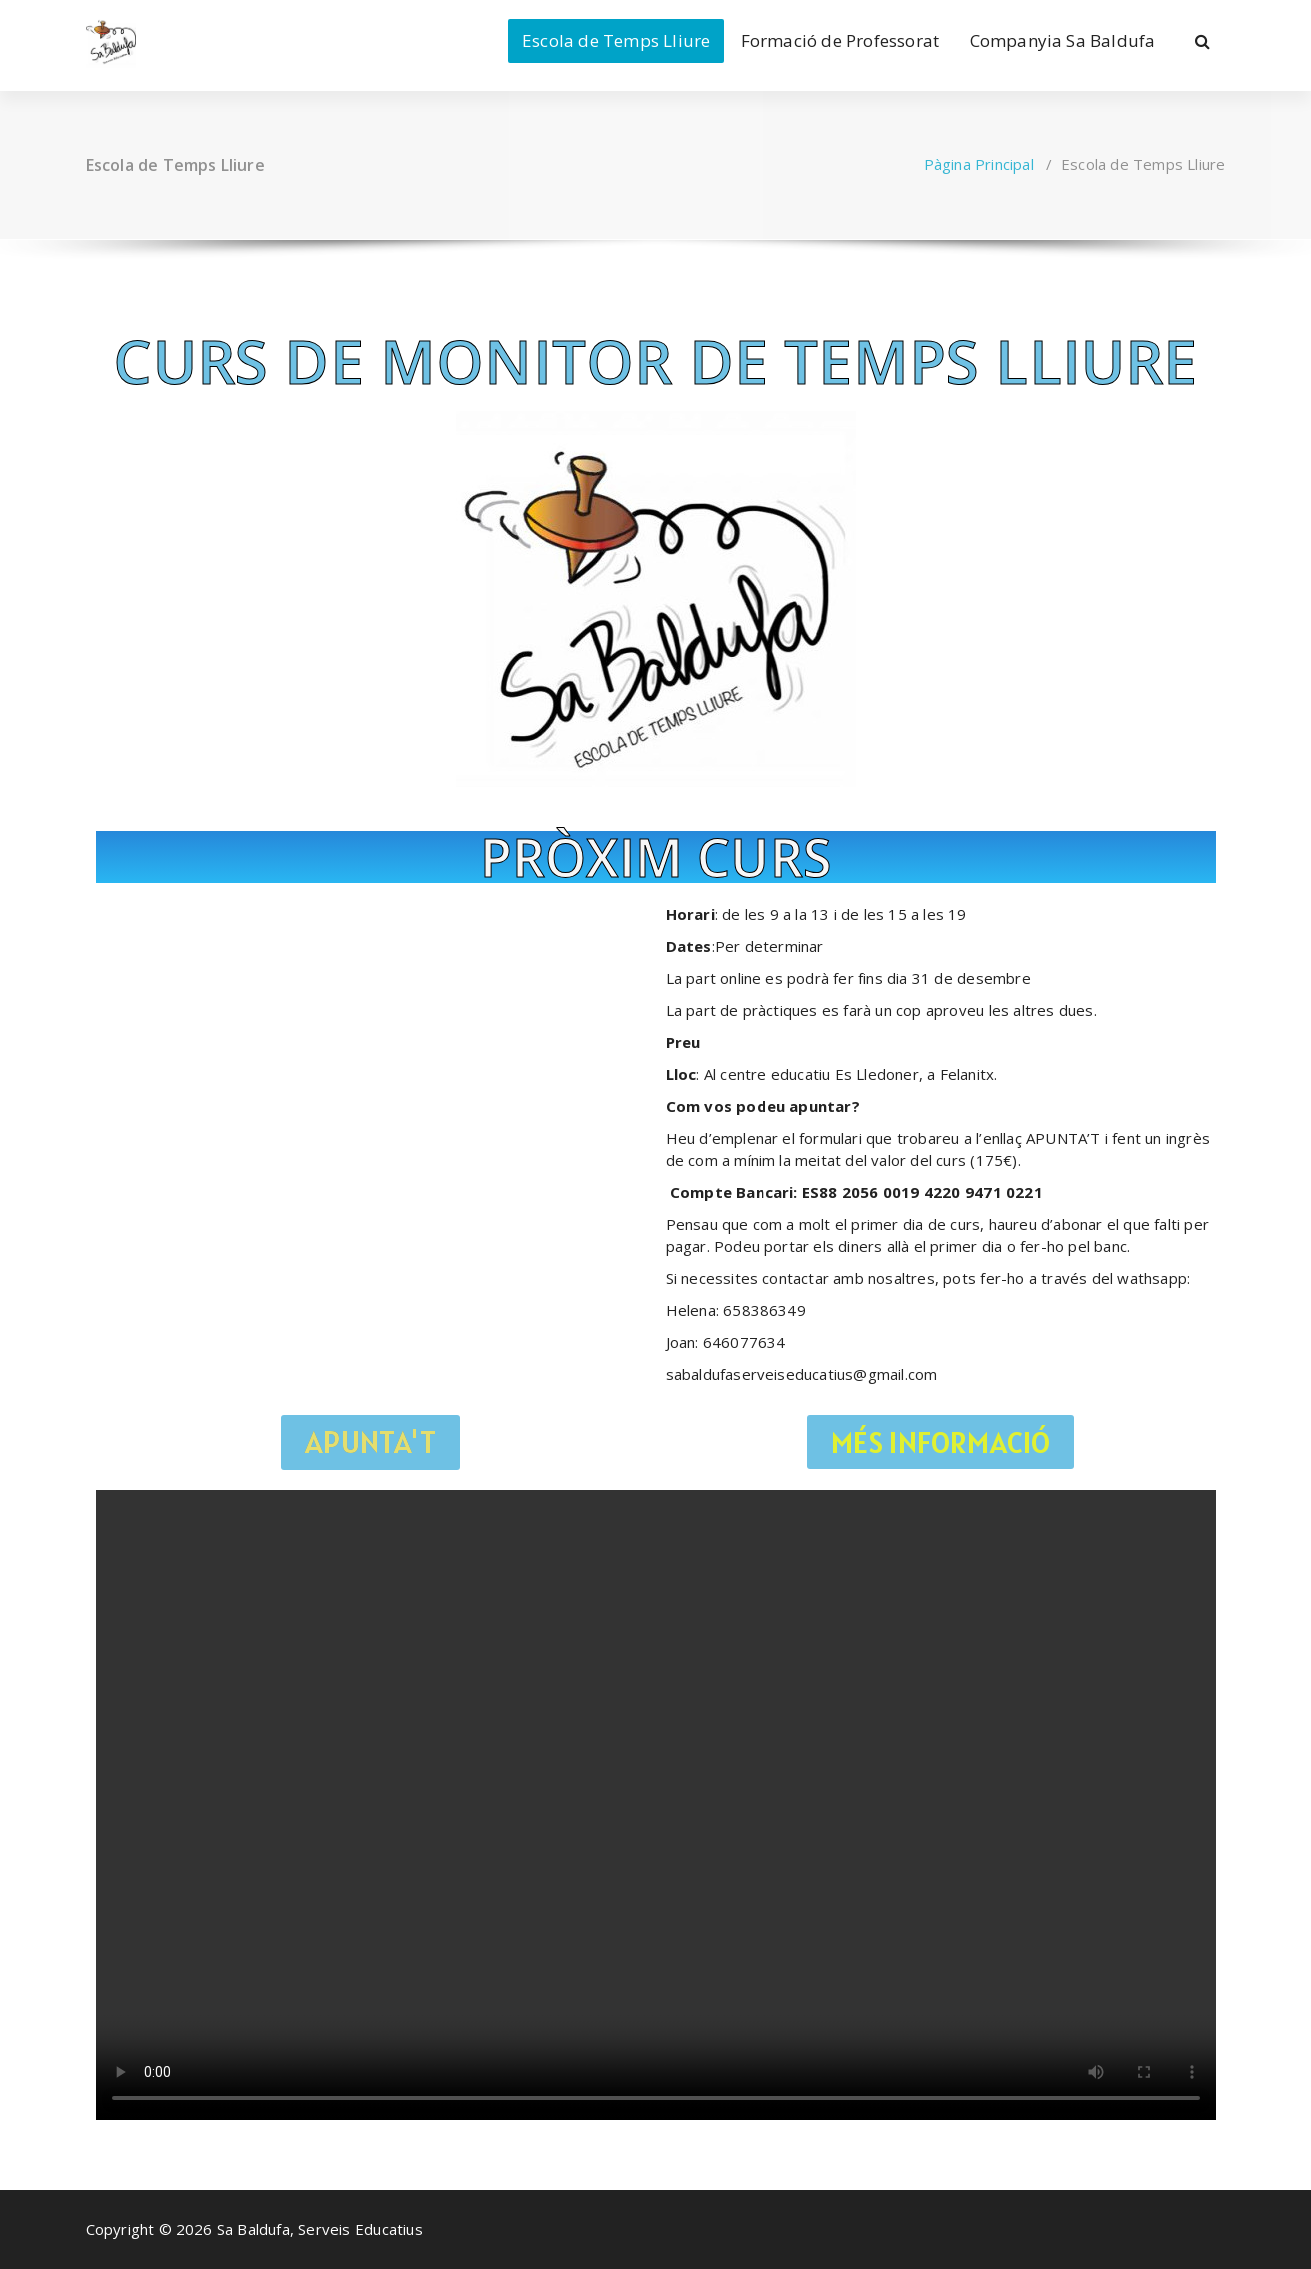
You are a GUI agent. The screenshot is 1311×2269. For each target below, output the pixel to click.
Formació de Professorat (840, 40)
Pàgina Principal (979, 164)
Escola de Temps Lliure (616, 40)
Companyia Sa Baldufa (1063, 40)
